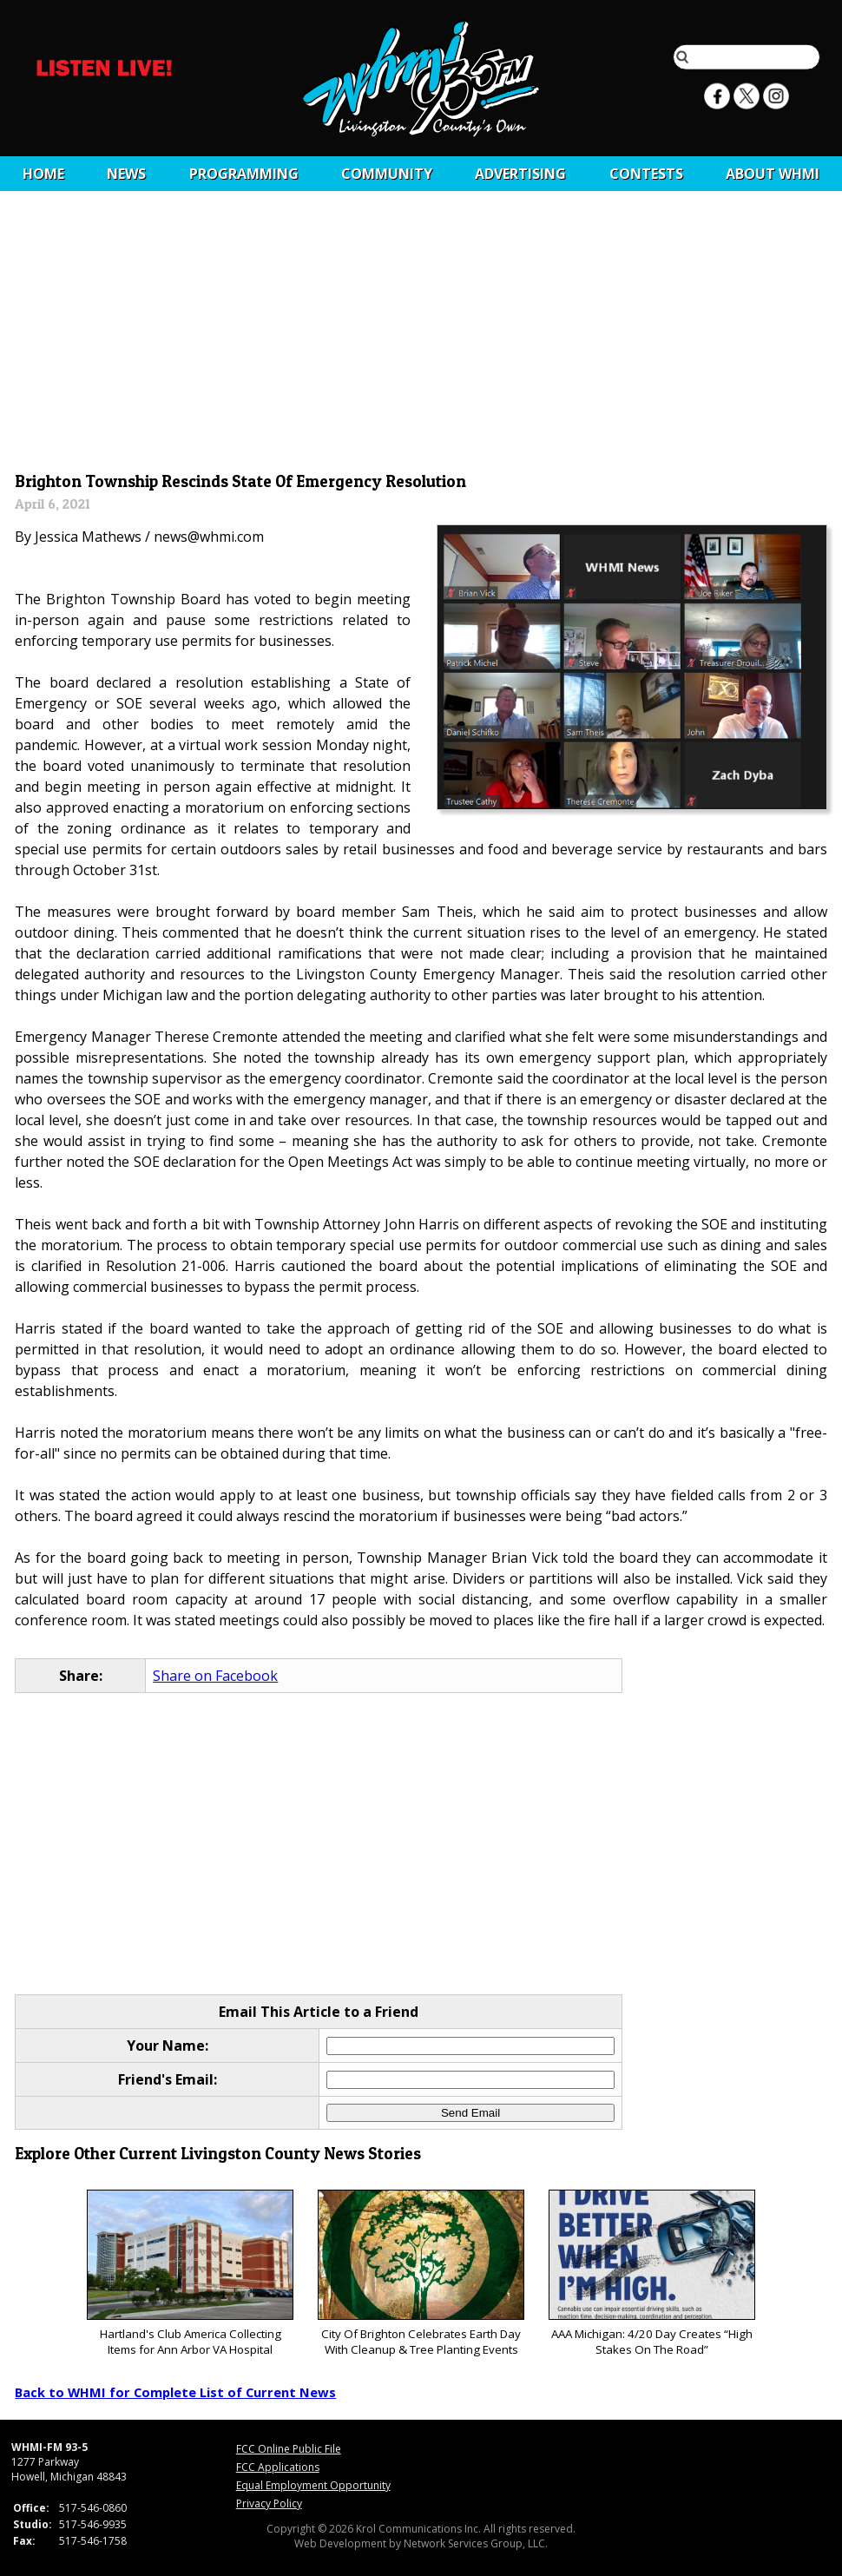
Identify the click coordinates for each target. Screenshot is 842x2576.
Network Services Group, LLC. (476, 2543)
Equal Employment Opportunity (313, 2485)
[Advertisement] (421, 336)
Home (43, 173)
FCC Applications (277, 2467)
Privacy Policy (269, 2503)
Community (386, 173)
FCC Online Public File (288, 2448)
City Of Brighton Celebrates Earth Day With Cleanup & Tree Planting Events (420, 2273)
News (126, 173)
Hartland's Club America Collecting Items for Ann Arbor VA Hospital (190, 2273)
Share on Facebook (215, 1675)
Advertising (520, 173)
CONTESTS (646, 173)
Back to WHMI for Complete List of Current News (175, 2392)
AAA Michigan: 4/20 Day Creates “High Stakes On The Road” (651, 2273)
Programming (244, 173)
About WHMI (772, 173)
